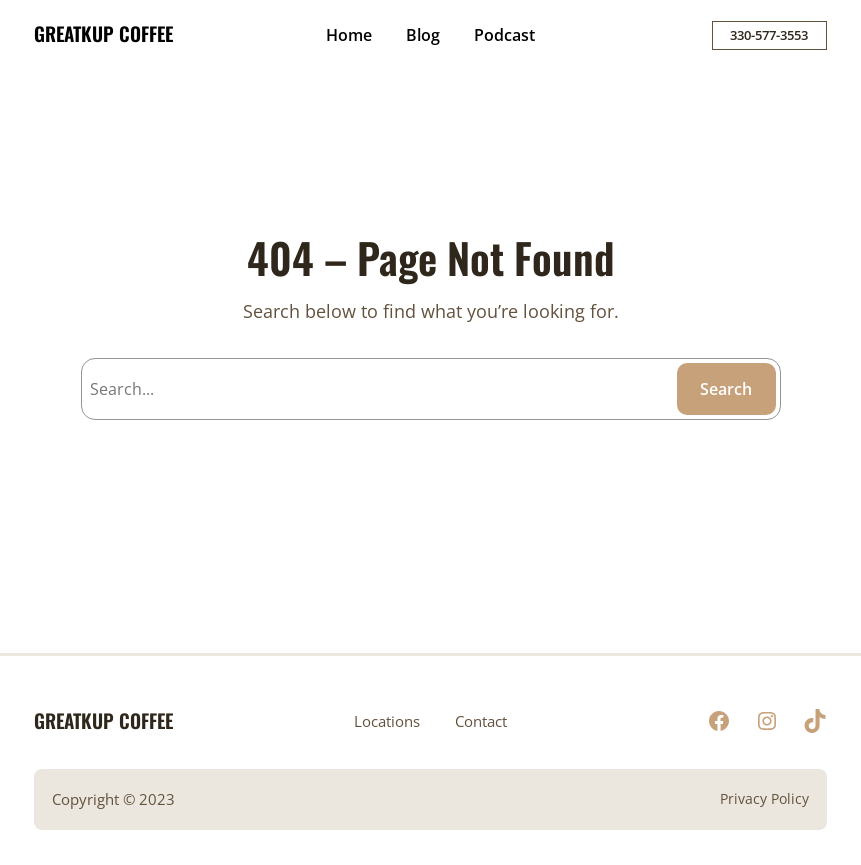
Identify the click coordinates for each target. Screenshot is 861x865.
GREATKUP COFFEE (103, 33)
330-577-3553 (769, 35)
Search (726, 389)
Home (349, 35)
